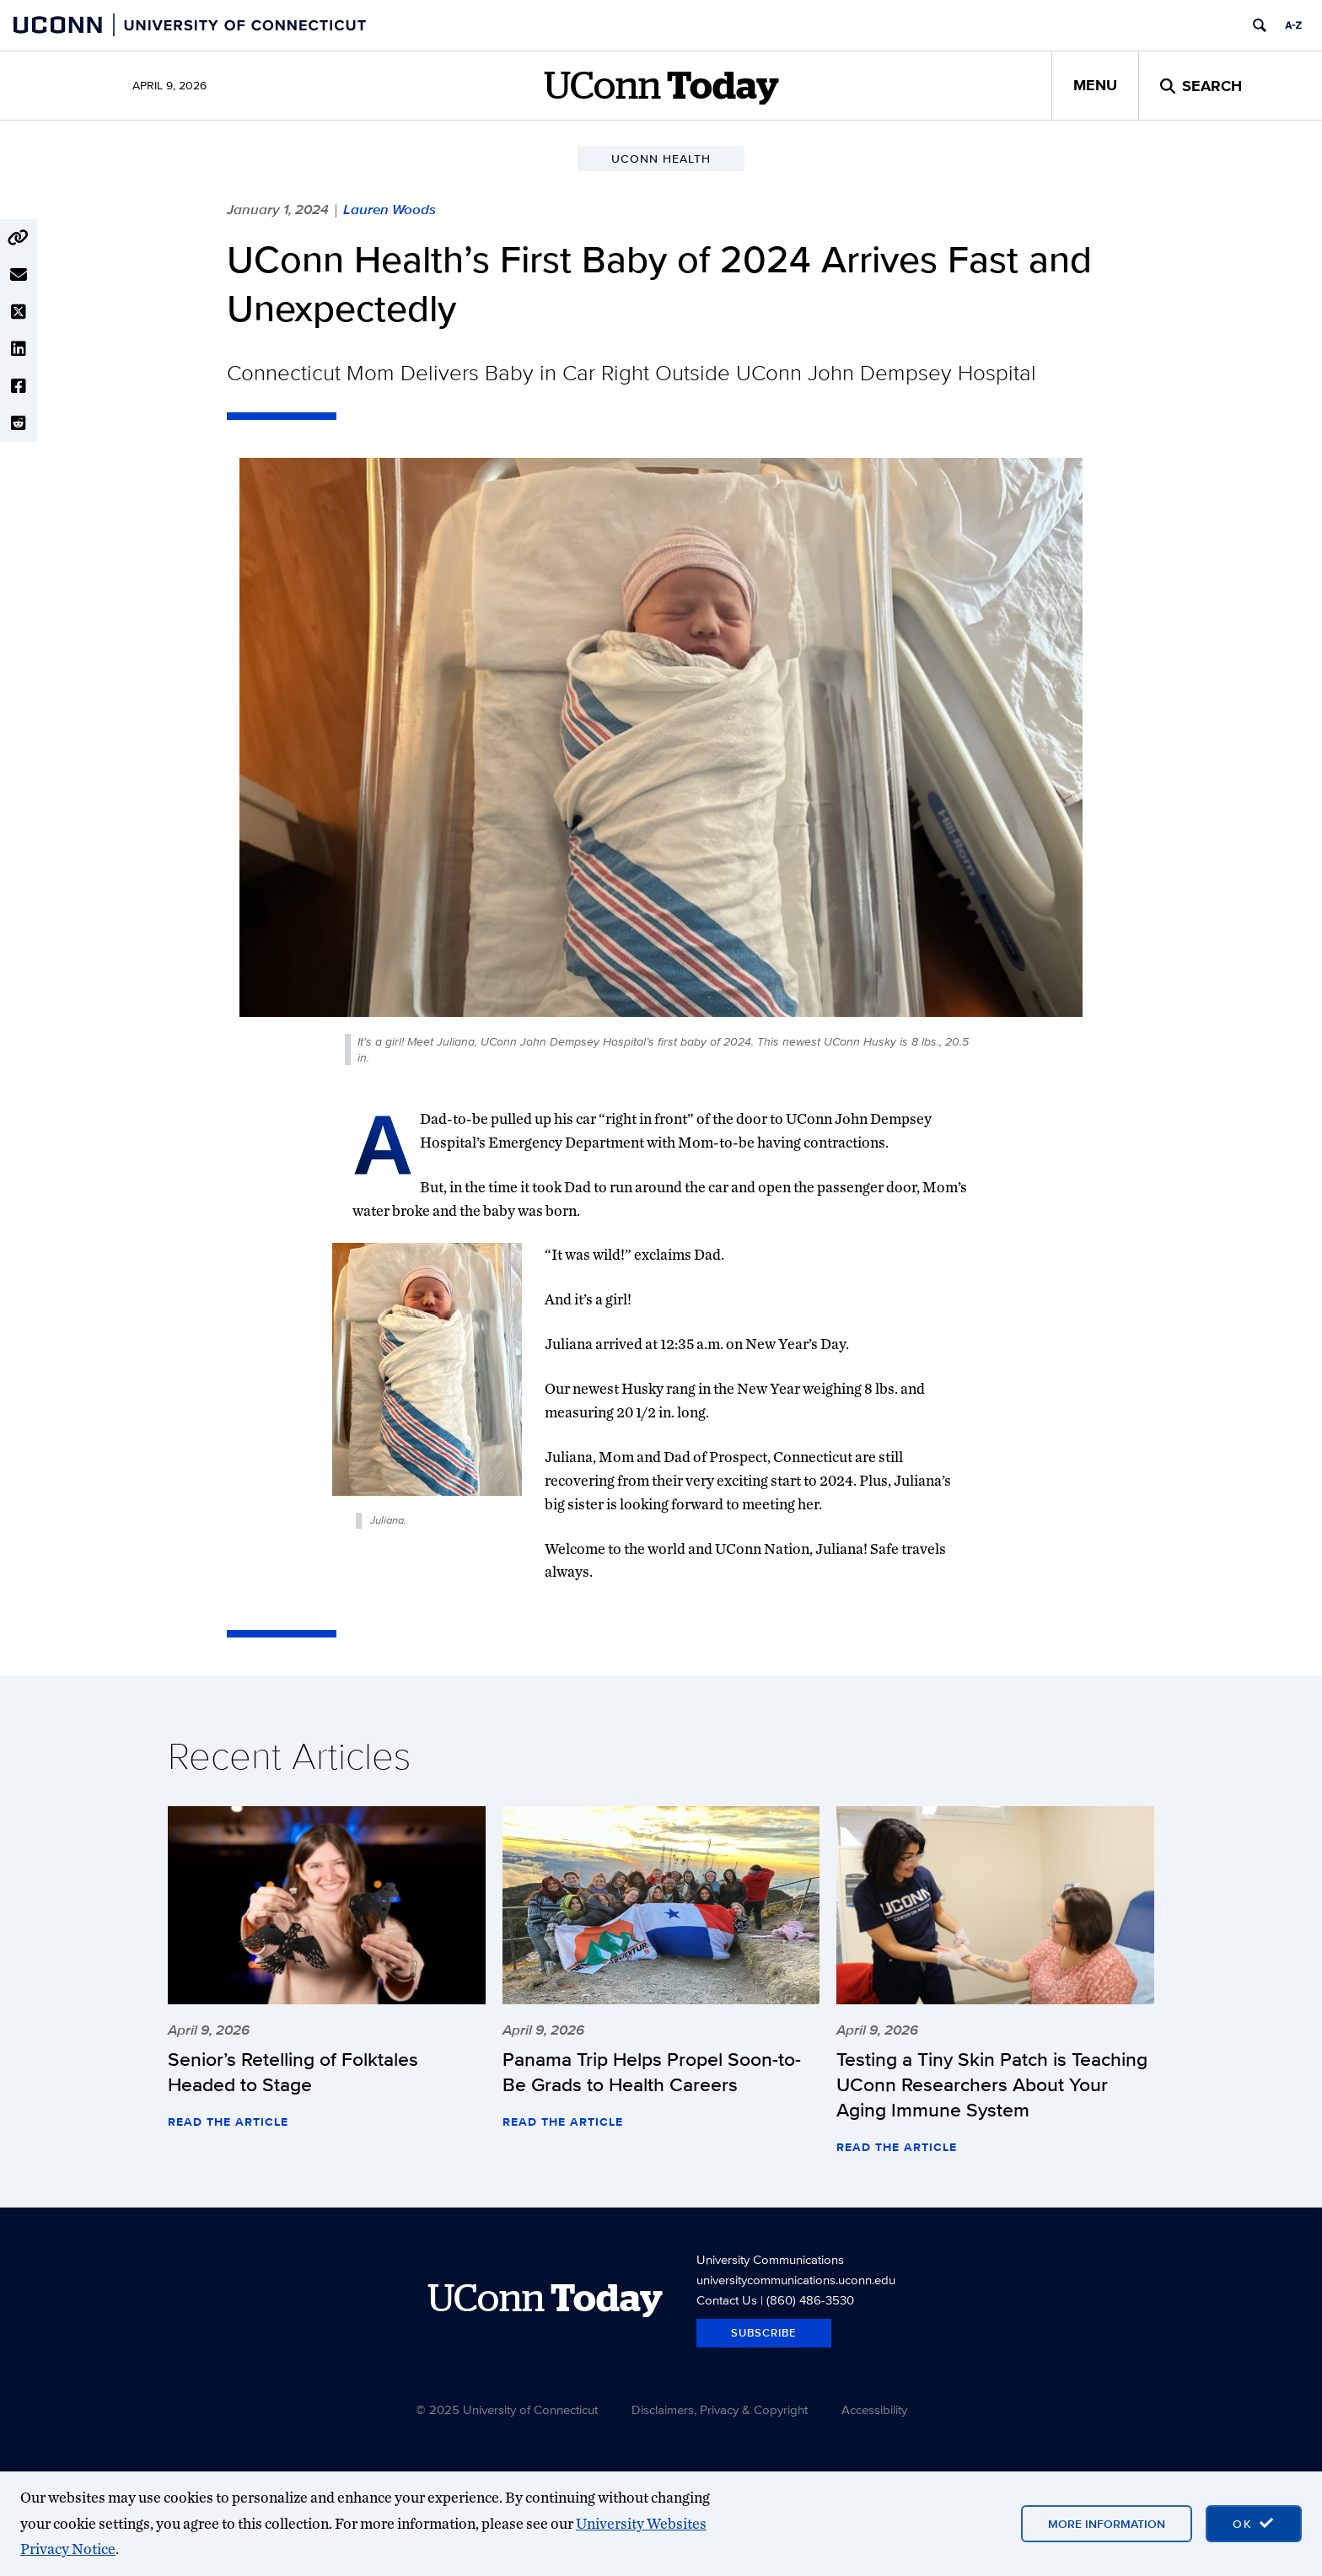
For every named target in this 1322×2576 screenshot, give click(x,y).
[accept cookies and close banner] (1254, 2523)
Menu (1095, 85)
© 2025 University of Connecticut (507, 2409)
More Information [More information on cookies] (1106, 2523)
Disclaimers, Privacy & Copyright (719, 2409)
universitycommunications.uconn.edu (795, 2279)
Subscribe (764, 2333)
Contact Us (726, 2300)
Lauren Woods (389, 209)
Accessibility (874, 2409)
